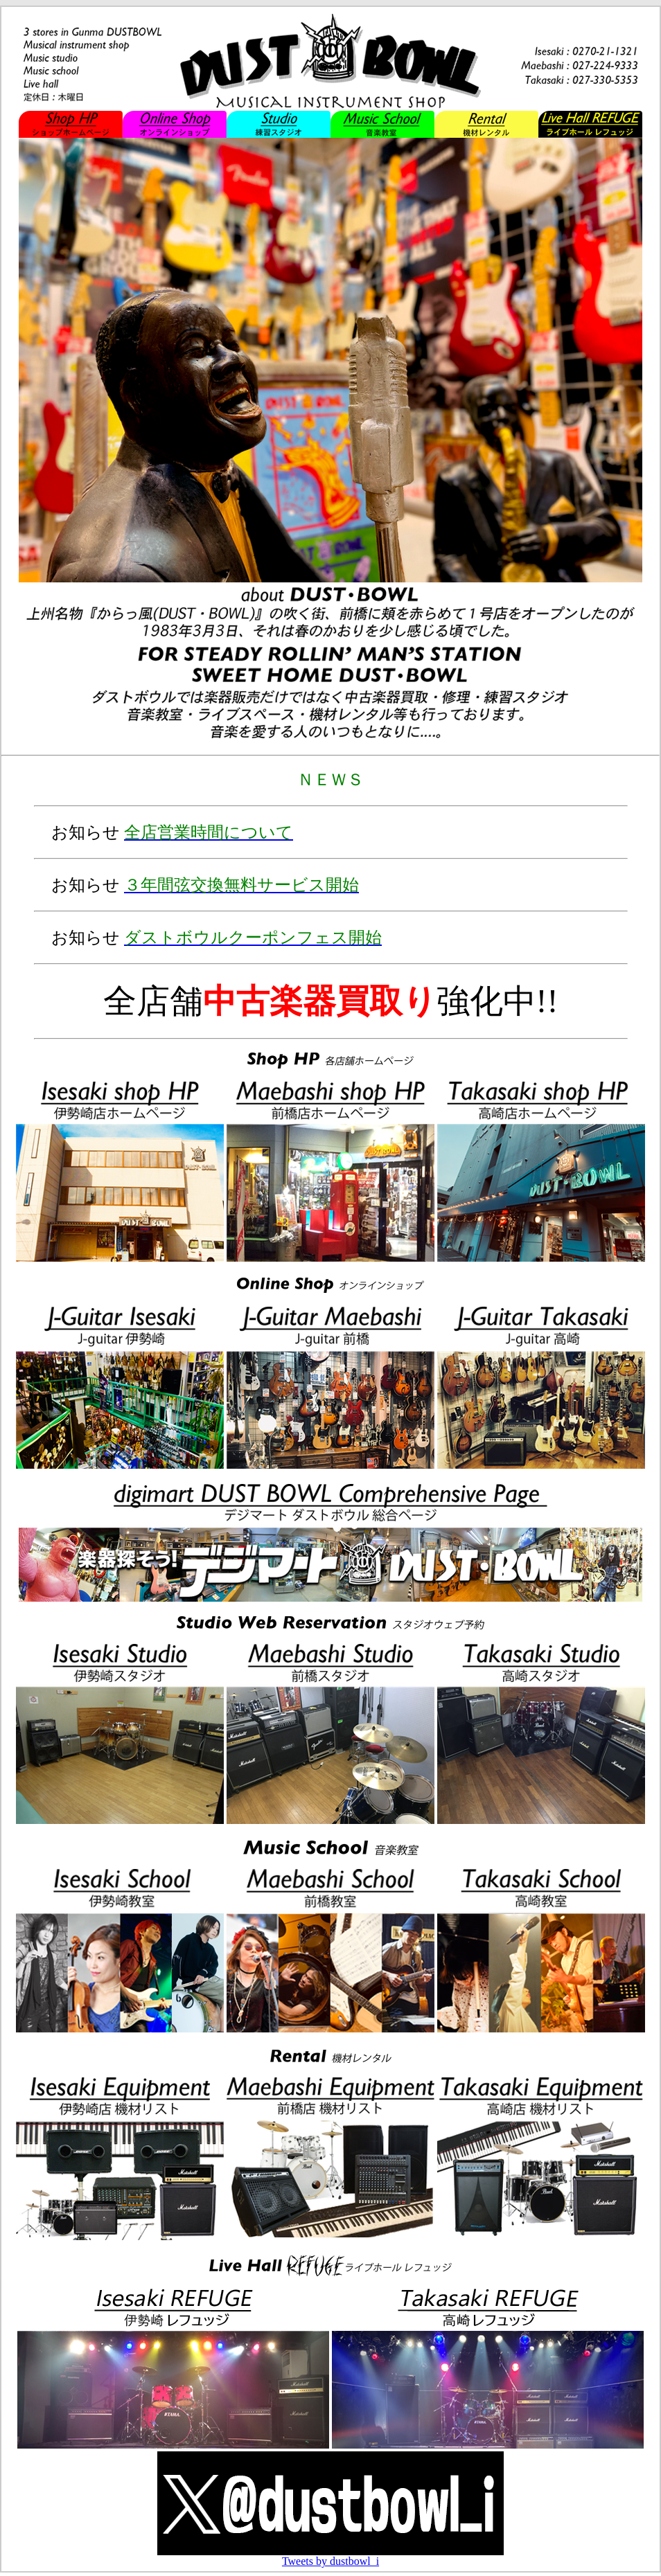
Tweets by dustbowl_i (330, 2561)
